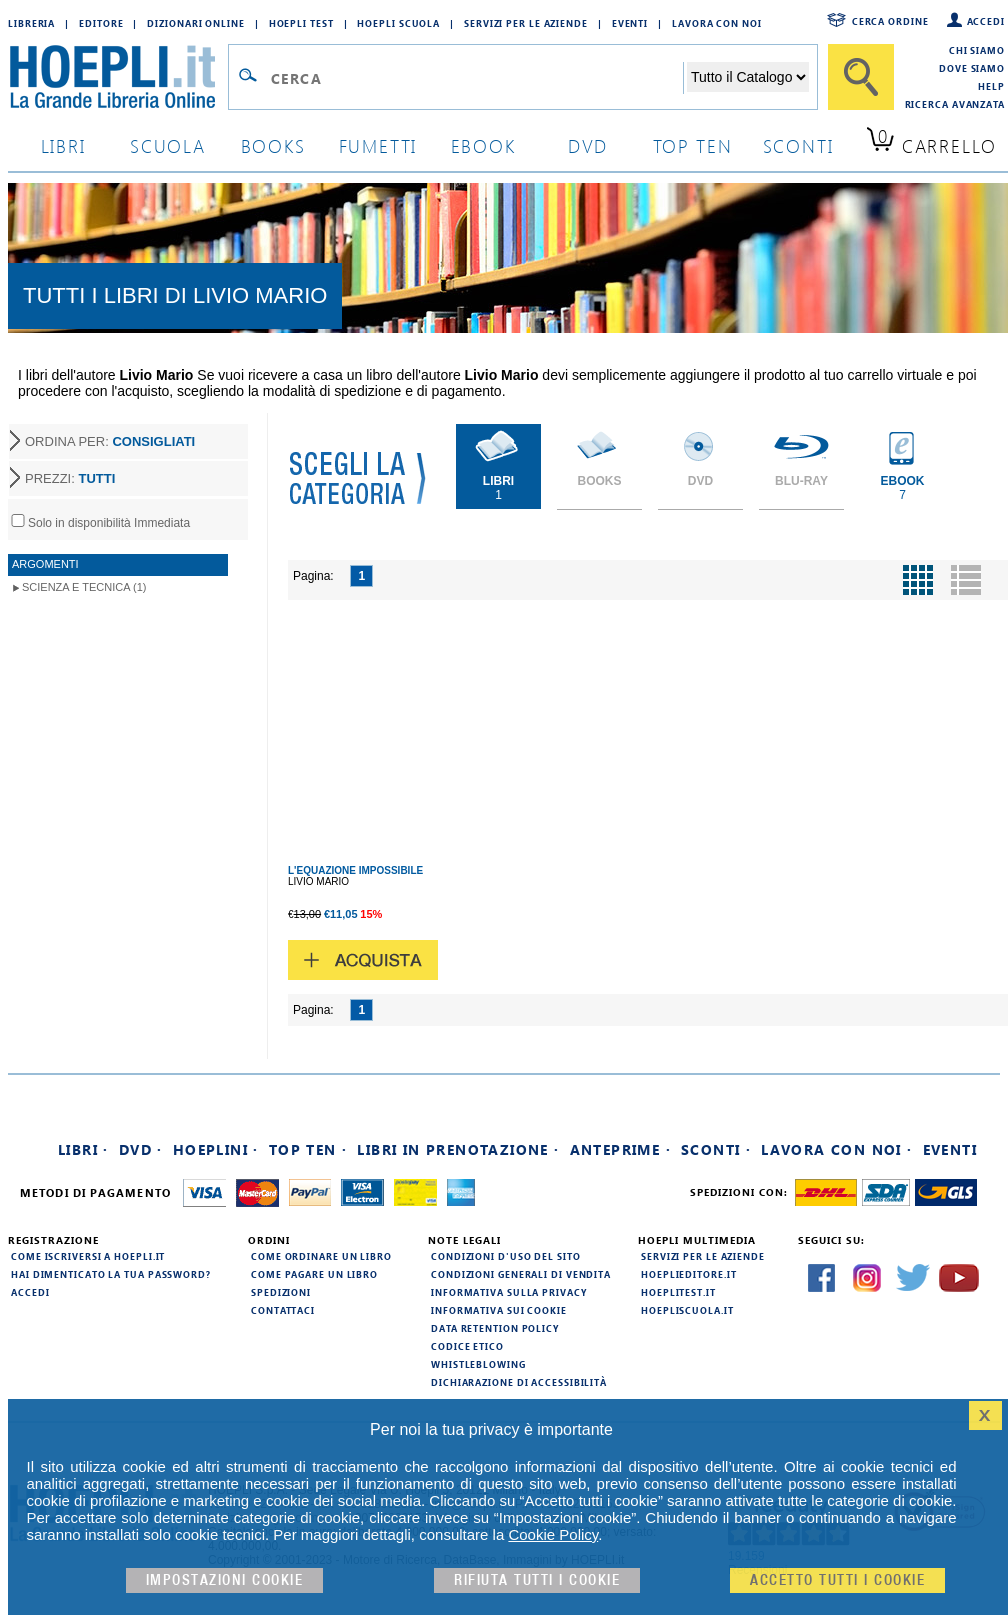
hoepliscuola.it (687, 1310)
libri (63, 145)
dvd (588, 145)
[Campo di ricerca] (476, 78)
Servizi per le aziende (526, 23)
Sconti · (716, 1149)
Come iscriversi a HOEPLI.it (88, 1256)
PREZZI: (70, 478)
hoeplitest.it (678, 1292)
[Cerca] (861, 77)
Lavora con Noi (717, 23)
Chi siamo (977, 50)
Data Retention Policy (495, 1328)
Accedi (986, 21)
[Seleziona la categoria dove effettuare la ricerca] (748, 77)
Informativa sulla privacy (509, 1292)
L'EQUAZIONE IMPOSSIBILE (355, 870)
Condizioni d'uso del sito (506, 1256)
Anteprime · (620, 1149)
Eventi (630, 23)
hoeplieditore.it (688, 1274)
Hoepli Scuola (398, 23)
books (273, 145)
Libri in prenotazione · (458, 1149)
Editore (101, 23)
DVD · (141, 1149)
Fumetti (378, 145)
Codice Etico (467, 1346)
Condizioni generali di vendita (521, 1274)
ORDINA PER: (110, 441)
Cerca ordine (890, 21)
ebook (483, 145)
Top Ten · (308, 1149)
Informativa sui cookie (499, 1310)
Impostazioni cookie (225, 1580)
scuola (168, 145)
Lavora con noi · (836, 1149)
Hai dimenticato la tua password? (111, 1274)
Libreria (31, 23)
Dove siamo (972, 68)
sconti (798, 145)
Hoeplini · (216, 1149)
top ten (693, 145)
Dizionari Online (195, 23)
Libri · (83, 1149)
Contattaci (283, 1310)
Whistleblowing (478, 1364)
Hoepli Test (301, 23)
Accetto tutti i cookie (837, 1580)
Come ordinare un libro (321, 1256)
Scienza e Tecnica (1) (84, 587)
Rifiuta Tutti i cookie (537, 1580)
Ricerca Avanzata (955, 104)
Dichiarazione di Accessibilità (519, 1382)
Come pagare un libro (314, 1274)
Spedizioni (281, 1292)
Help (991, 86)
